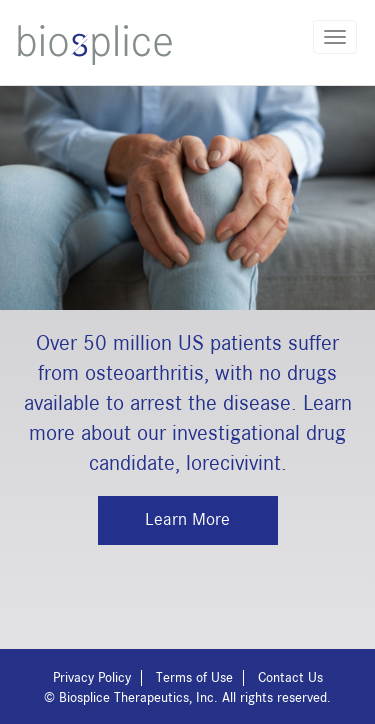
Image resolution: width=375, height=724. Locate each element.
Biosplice (95, 45)
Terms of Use (194, 678)
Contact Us (290, 678)
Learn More (187, 520)
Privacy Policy (92, 678)
